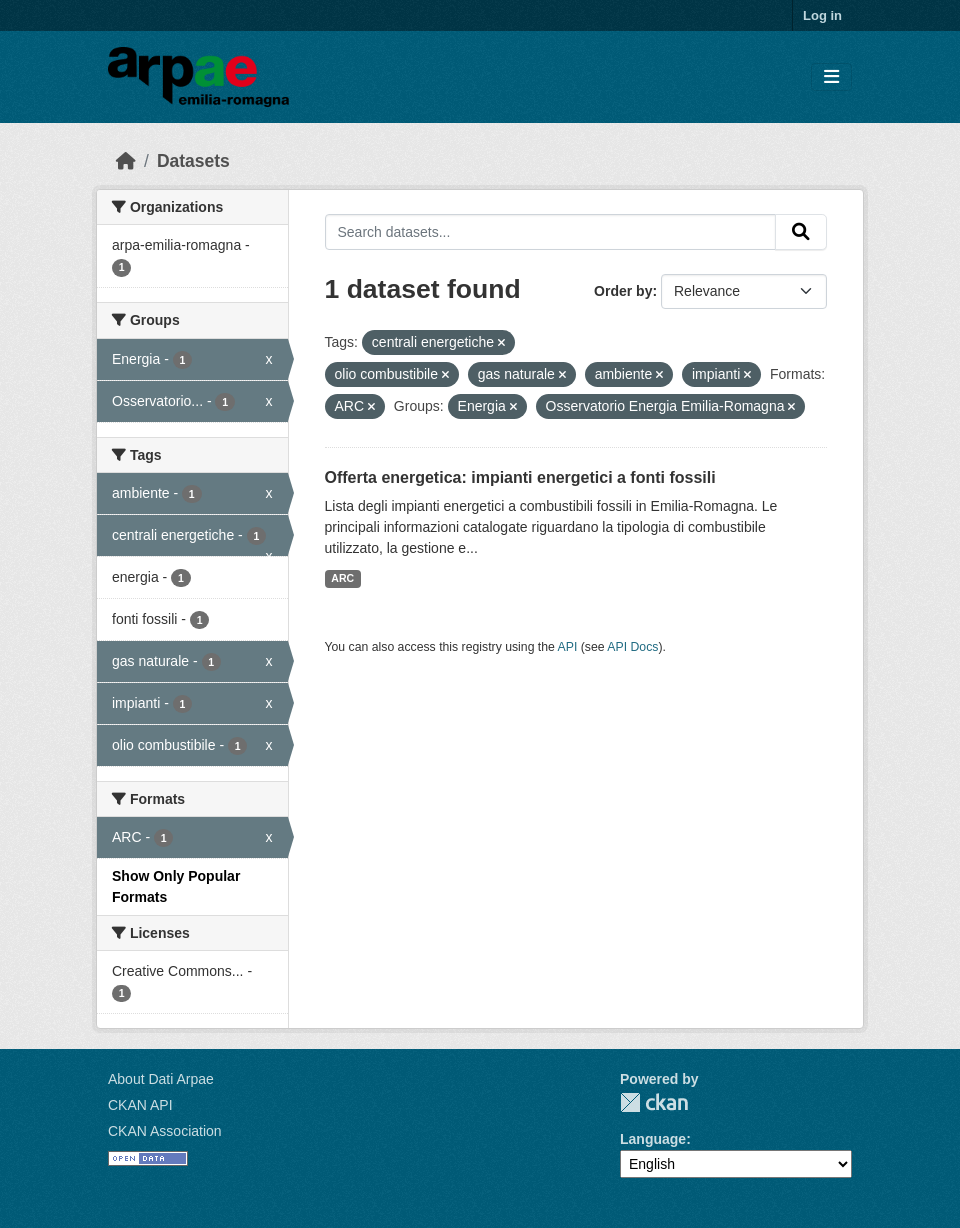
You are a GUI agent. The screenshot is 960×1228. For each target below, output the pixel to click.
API (568, 647)
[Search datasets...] (551, 232)
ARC (342, 578)
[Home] (126, 161)
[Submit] (801, 232)
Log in (822, 15)
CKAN (654, 1102)
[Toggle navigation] (831, 77)
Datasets (193, 161)
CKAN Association (165, 1131)
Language (653, 1139)
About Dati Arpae (161, 1079)
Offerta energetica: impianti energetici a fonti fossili (520, 477)
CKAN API (140, 1105)
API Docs (632, 647)
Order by (623, 291)
